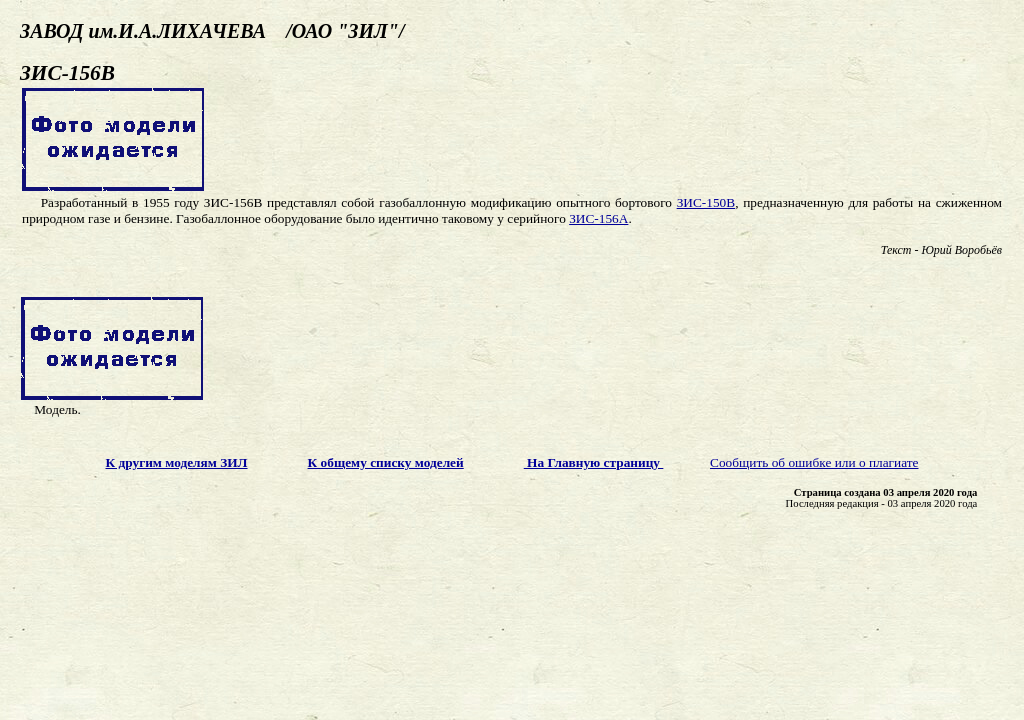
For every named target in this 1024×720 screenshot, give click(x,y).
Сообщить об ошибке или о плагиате (814, 462)
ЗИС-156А (598, 218)
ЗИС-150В (706, 202)
